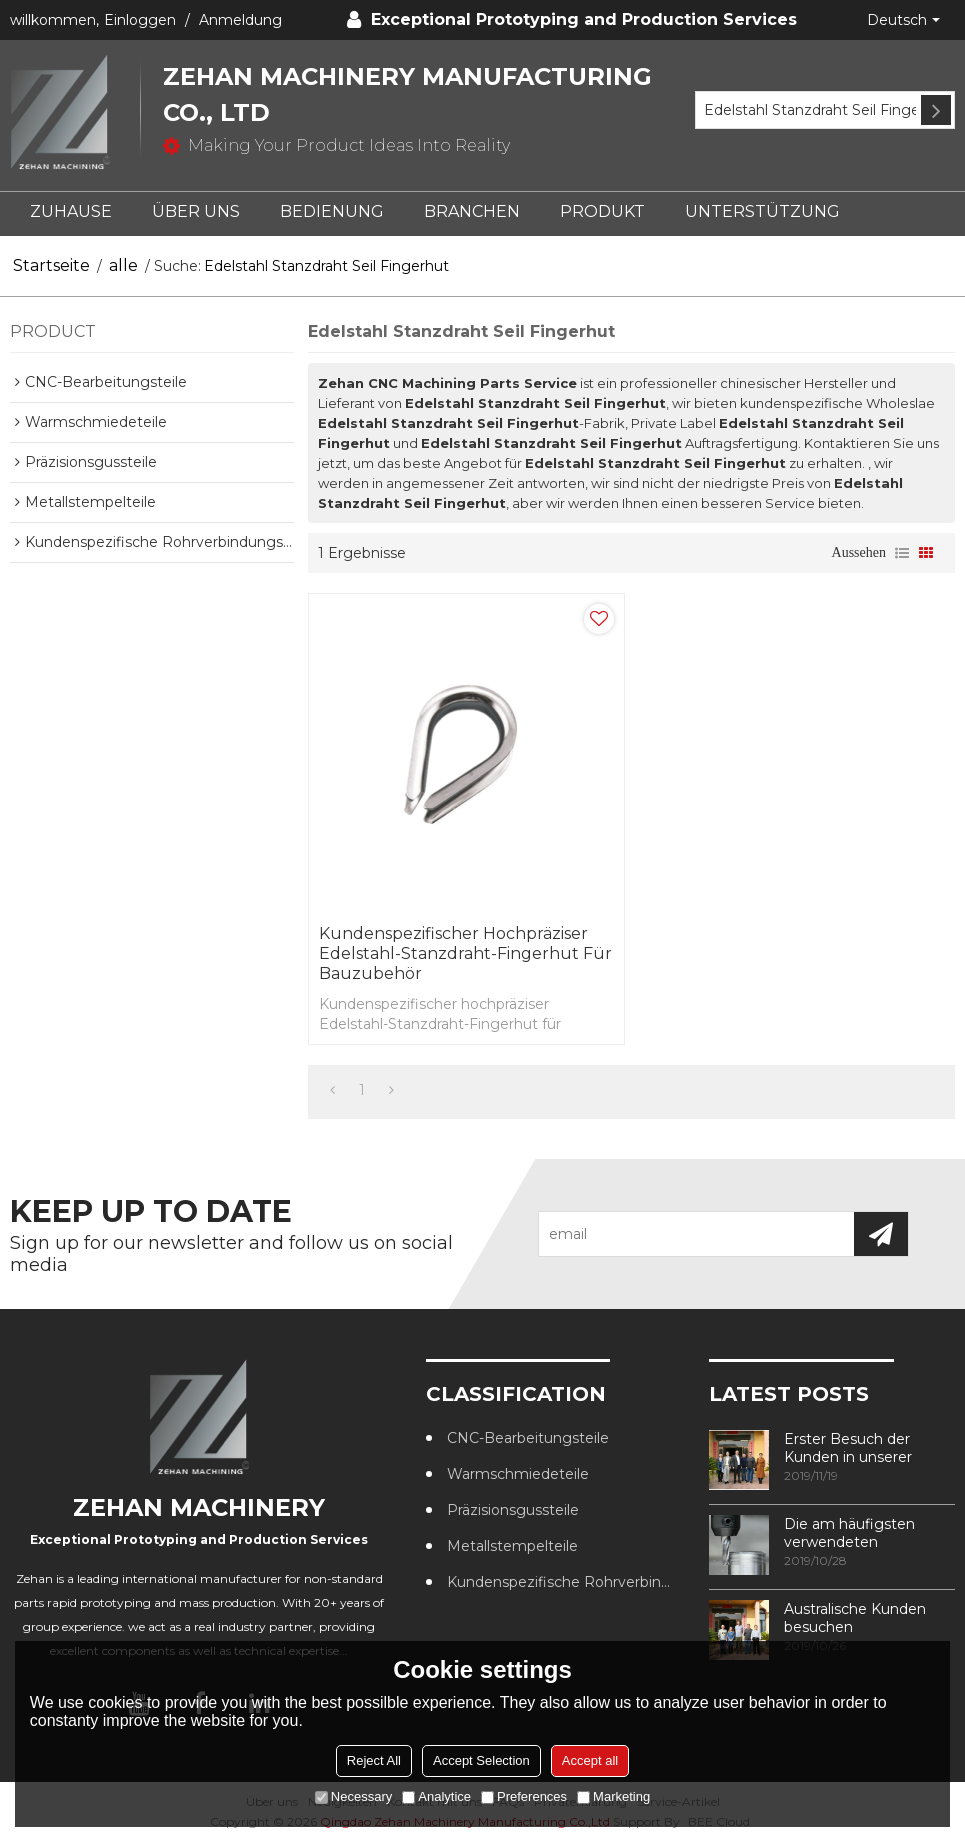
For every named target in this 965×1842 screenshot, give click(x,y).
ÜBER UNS (196, 211)
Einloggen (140, 20)
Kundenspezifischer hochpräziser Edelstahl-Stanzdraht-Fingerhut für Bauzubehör (465, 953)
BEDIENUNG (332, 211)
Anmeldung (240, 20)
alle (123, 265)
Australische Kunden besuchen (855, 1618)
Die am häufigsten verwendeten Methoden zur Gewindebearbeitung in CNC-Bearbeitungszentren (866, 1533)
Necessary (353, 1796)
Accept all (590, 1760)
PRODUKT (602, 211)
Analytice (436, 1796)
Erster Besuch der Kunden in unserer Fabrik (848, 1448)
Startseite (51, 265)
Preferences (524, 1796)
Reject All (374, 1760)
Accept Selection (481, 1760)
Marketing (613, 1796)
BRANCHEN (472, 211)
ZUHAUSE (71, 211)
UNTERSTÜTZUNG (762, 211)
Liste (902, 553)
